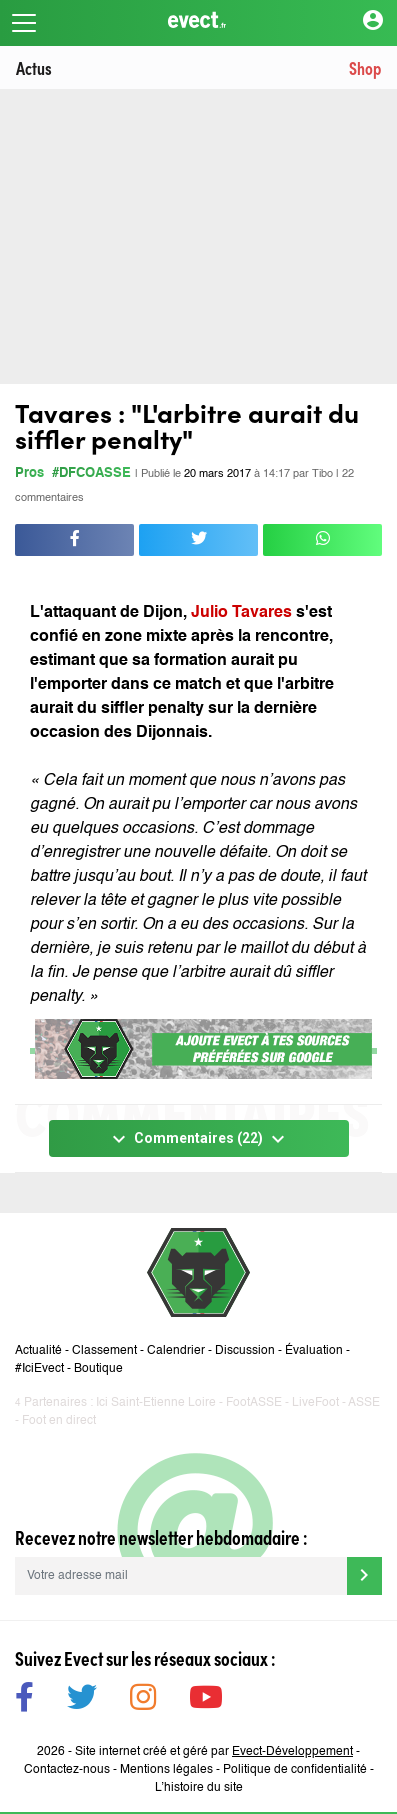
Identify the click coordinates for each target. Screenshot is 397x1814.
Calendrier (176, 1351)
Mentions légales (166, 1770)
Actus (34, 67)
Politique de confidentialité (295, 1770)
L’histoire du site (199, 1788)
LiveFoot (315, 1403)
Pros (29, 473)
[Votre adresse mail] (181, 1576)
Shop (365, 67)
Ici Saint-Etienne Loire (156, 1403)
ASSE (364, 1403)
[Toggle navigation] (24, 23)
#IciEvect (39, 1369)
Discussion (245, 1351)
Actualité (38, 1351)
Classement (104, 1351)
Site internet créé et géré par (214, 1752)
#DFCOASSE (91, 473)
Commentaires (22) (198, 1139)
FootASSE (254, 1403)
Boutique (98, 1369)
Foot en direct (59, 1421)
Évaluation (314, 1351)
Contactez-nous (67, 1770)
